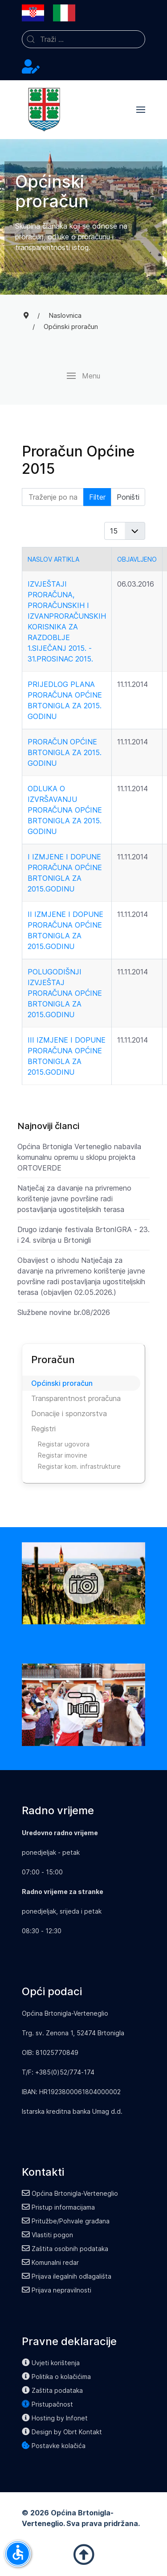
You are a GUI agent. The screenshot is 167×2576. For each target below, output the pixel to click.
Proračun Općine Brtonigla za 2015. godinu (65, 752)
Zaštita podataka (52, 2390)
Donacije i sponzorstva (69, 1413)
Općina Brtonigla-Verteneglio (70, 2193)
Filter (97, 497)
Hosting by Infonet (55, 2418)
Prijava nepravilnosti (56, 2290)
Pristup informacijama (58, 2207)
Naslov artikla (53, 559)
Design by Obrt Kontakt (62, 2432)
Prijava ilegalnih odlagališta (66, 2276)
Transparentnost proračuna (76, 1398)
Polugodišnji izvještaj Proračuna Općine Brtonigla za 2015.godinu (65, 993)
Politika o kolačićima (56, 2376)
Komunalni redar (50, 2262)
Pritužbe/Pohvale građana (66, 2221)
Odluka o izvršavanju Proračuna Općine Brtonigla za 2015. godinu (65, 810)
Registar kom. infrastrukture (79, 1466)
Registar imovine (62, 1455)
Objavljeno (137, 559)
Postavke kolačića (54, 2445)
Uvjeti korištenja (51, 2362)
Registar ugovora (64, 1444)
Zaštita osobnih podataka (65, 2248)
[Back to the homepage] (44, 109)
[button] (140, 109)
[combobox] (83, 39)
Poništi (128, 497)
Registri (43, 1428)
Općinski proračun (62, 1383)
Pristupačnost (47, 2404)
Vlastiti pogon (47, 2235)
